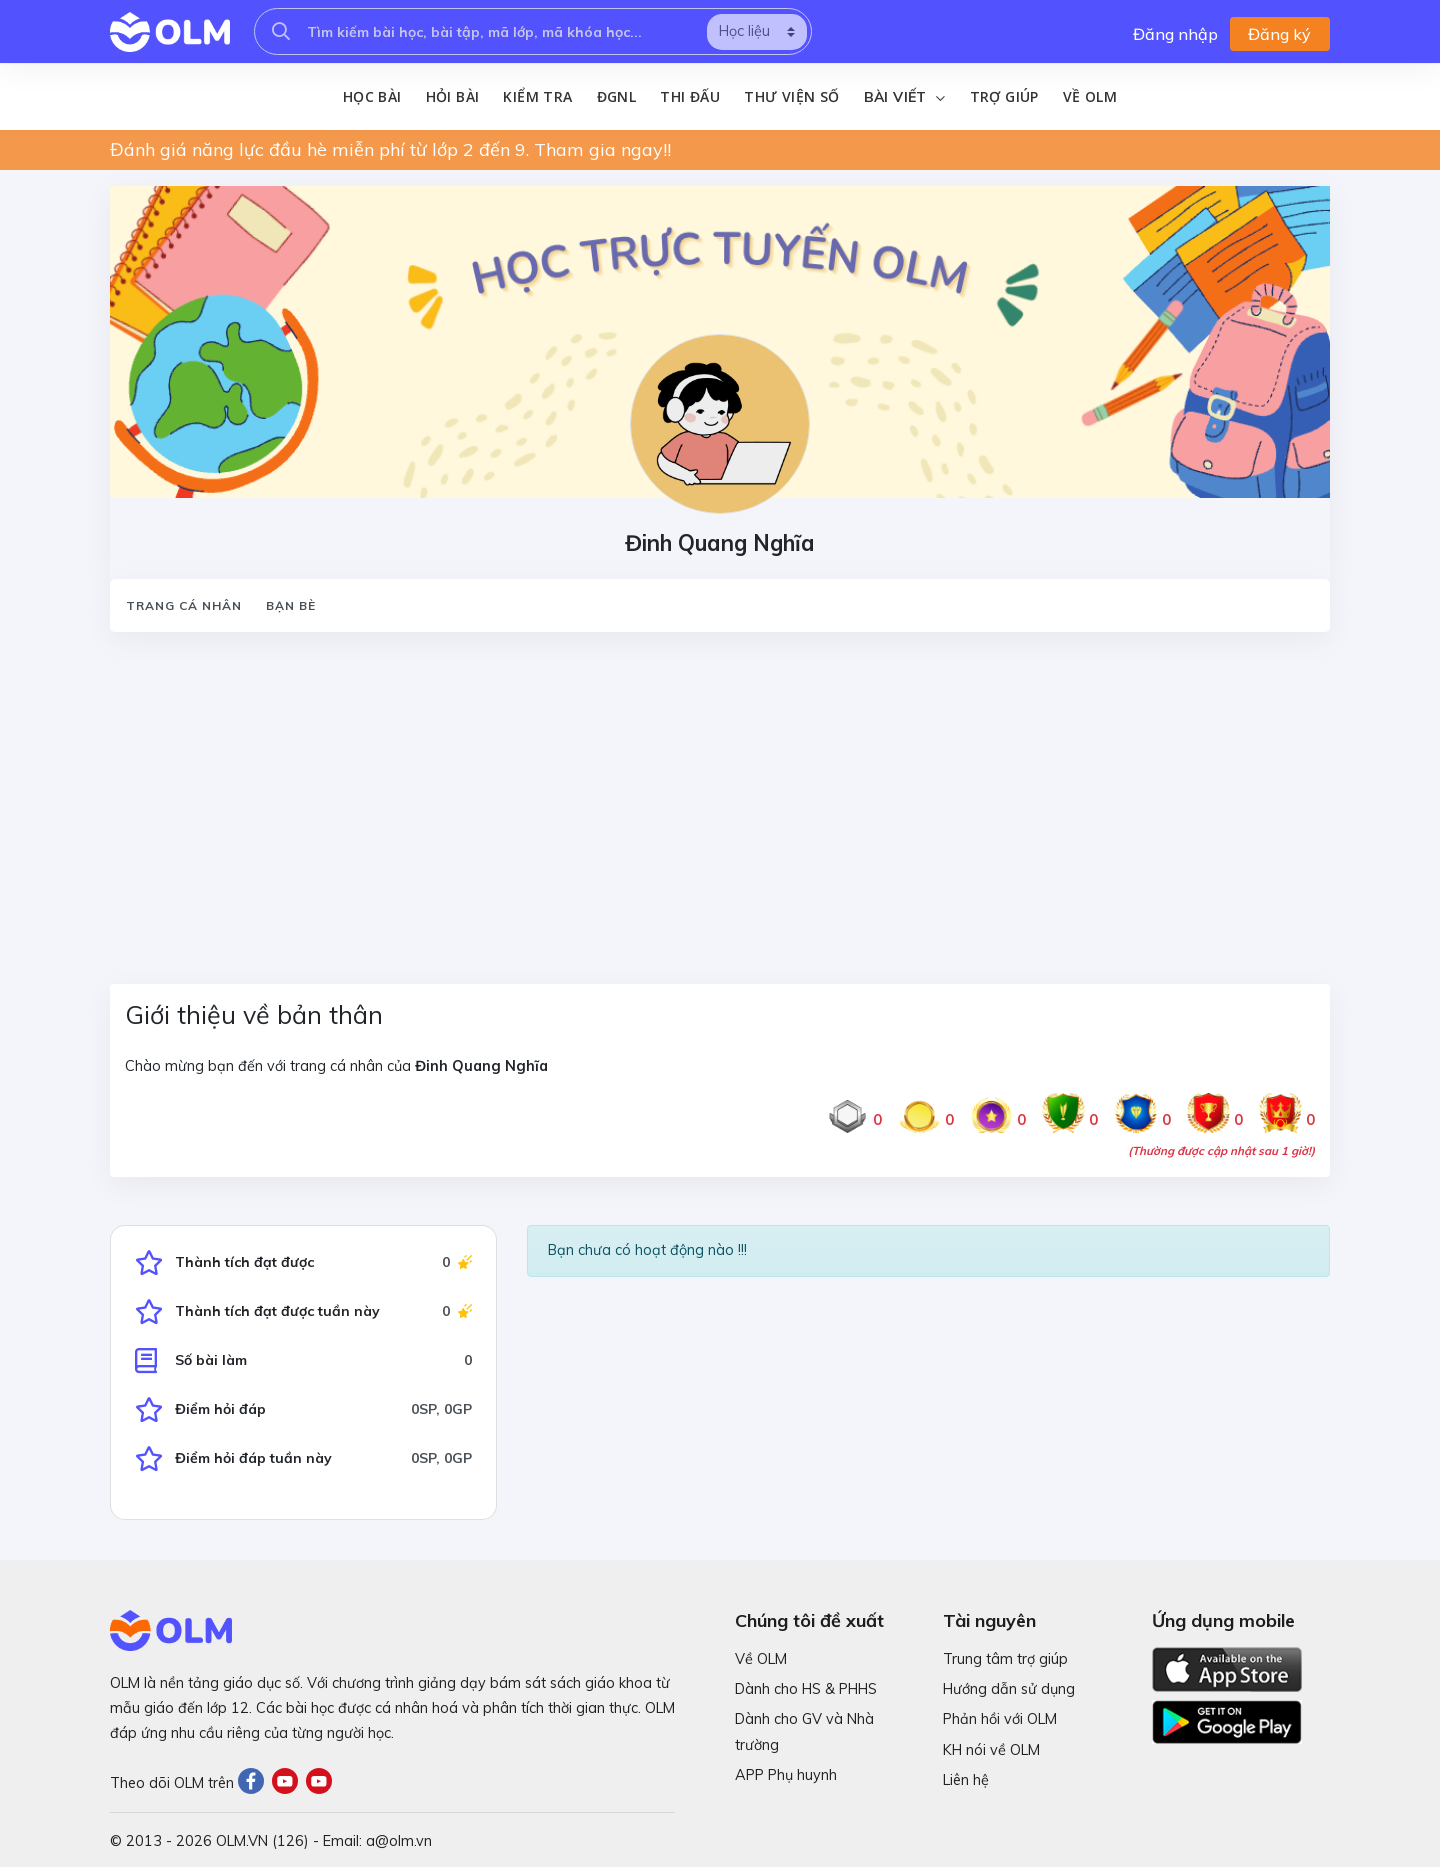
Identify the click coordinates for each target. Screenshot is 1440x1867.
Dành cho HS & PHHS (806, 1690)
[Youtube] (289, 1784)
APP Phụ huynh (786, 1775)
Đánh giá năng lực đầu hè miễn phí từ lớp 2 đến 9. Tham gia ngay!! (390, 149)
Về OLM (1090, 96)
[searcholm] (281, 31)
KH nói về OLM (991, 1750)
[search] (757, 32)
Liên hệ (966, 1780)
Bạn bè (291, 605)
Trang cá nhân (184, 605)
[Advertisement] (710, 796)
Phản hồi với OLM (1000, 1720)
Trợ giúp (1004, 96)
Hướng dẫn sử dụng (1009, 1690)
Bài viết (905, 97)
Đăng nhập (1175, 34)
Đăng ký (1279, 34)
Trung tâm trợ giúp (1005, 1659)
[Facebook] (255, 1784)
